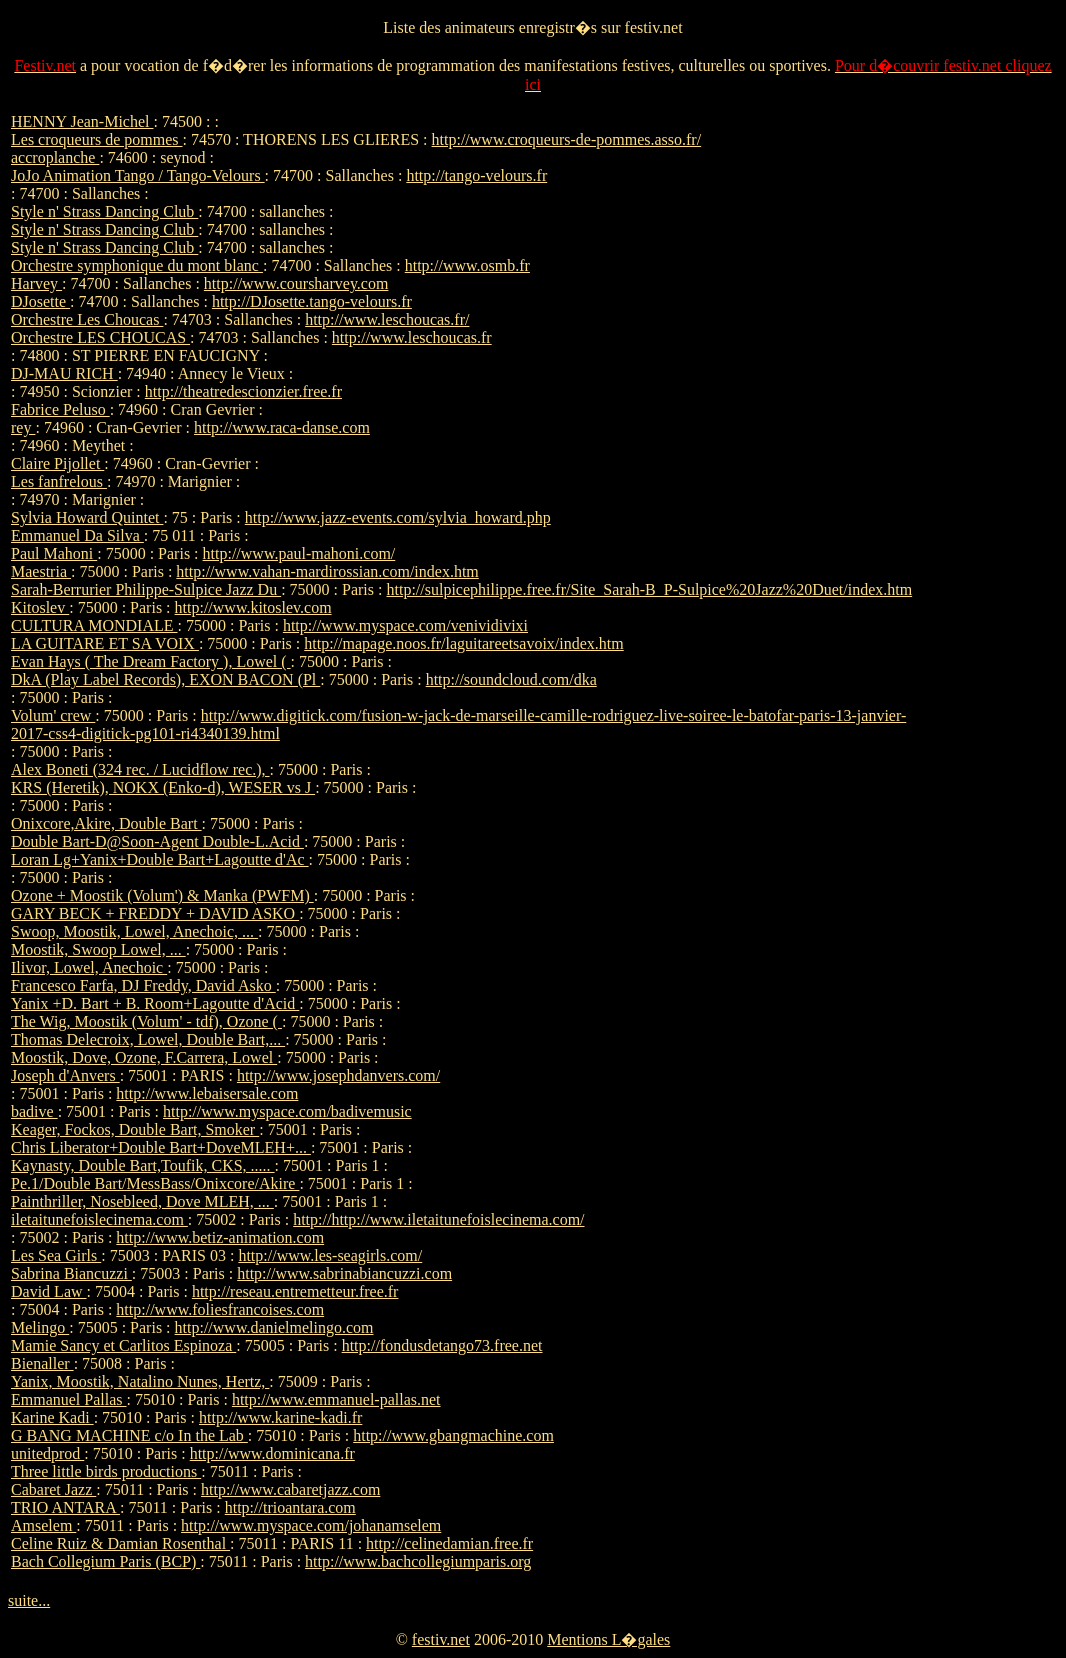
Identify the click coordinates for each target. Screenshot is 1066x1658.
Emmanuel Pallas (69, 1399)
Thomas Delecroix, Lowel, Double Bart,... (148, 1039)
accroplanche (55, 157)
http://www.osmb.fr (467, 265)
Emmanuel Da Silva (77, 535)
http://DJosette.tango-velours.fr (312, 301)
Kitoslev (40, 607)
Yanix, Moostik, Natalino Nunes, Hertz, (140, 1381)
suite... (29, 1600)
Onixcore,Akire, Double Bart (106, 823)
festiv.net (441, 1639)
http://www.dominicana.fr (272, 1453)
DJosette (40, 301)
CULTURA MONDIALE (94, 625)
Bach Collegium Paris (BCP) (105, 1561)
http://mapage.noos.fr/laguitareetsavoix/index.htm (463, 643)
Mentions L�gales (608, 1639)
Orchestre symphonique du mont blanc (137, 265)
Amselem (43, 1525)
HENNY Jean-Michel (82, 121)
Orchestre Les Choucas (87, 319)
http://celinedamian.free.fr (449, 1543)
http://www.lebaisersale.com (207, 1093)
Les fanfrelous (59, 481)
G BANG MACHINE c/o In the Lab (129, 1435)
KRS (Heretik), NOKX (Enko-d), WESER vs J (163, 787)
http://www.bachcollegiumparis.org (418, 1561)
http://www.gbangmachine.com (453, 1435)
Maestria (41, 571)
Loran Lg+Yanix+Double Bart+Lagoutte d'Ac (160, 859)
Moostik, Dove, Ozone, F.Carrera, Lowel (144, 1057)
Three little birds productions (106, 1471)
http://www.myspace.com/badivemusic (287, 1111)
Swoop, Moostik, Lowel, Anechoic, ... (134, 931)
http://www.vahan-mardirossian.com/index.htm (327, 571)
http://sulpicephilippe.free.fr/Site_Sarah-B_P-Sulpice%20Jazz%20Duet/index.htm (649, 589)
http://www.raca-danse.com (282, 427)
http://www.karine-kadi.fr (280, 1417)
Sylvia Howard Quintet (87, 517)
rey (23, 427)
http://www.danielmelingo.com (274, 1327)
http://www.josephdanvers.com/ (338, 1075)
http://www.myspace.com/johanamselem (311, 1525)
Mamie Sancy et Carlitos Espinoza (123, 1345)
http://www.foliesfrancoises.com (220, 1309)
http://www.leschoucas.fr (412, 337)
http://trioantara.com (290, 1507)
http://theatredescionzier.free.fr (243, 391)
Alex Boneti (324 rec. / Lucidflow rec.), (140, 769)
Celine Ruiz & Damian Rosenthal (120, 1543)
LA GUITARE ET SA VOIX (105, 643)
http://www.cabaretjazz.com (290, 1489)
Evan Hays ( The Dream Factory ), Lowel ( (151, 661)
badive (34, 1111)
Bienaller (42, 1363)
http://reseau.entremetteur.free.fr (295, 1291)
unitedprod (47, 1453)
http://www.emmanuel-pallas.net (336, 1399)
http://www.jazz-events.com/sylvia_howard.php (398, 517)
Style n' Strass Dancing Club (104, 211)
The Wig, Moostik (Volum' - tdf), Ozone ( (146, 1021)
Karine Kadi (52, 1417)
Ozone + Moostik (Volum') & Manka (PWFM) (162, 895)
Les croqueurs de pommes (97, 139)
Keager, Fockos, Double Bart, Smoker (135, 1129)
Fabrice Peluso (60, 409)
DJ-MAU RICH (64, 373)
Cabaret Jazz (53, 1489)
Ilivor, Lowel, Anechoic (89, 967)
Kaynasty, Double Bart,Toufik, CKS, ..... (143, 1165)
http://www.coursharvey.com (296, 283)
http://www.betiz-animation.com (220, 1237)
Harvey (36, 283)
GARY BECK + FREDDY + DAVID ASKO (155, 913)
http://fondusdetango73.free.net (442, 1345)
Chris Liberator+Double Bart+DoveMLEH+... (161, 1147)
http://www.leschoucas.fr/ (387, 319)
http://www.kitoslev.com (253, 607)
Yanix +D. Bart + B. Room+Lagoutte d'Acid (155, 1003)
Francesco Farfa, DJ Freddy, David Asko (143, 985)
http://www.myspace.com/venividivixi (405, 625)
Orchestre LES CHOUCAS (100, 337)
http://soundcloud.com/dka (511, 679)
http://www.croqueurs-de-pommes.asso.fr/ (567, 139)
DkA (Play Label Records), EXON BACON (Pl (165, 679)
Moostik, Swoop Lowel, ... (98, 949)
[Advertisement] (995, 413)
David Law (49, 1291)
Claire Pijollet (57, 463)
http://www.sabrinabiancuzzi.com (344, 1273)
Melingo (40, 1327)
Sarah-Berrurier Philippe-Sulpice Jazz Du (146, 589)
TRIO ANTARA (65, 1507)
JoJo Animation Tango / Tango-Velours (138, 175)
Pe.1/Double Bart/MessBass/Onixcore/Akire (155, 1183)
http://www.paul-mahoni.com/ (299, 553)
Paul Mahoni (54, 553)
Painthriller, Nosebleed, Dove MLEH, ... (142, 1201)
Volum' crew (53, 715)
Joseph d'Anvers (65, 1075)
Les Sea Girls (56, 1255)
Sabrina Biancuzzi (71, 1273)
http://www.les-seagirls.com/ (330, 1255)
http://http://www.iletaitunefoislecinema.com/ (438, 1219)
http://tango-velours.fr (476, 175)
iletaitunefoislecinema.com (99, 1219)
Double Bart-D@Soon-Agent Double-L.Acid (157, 841)
